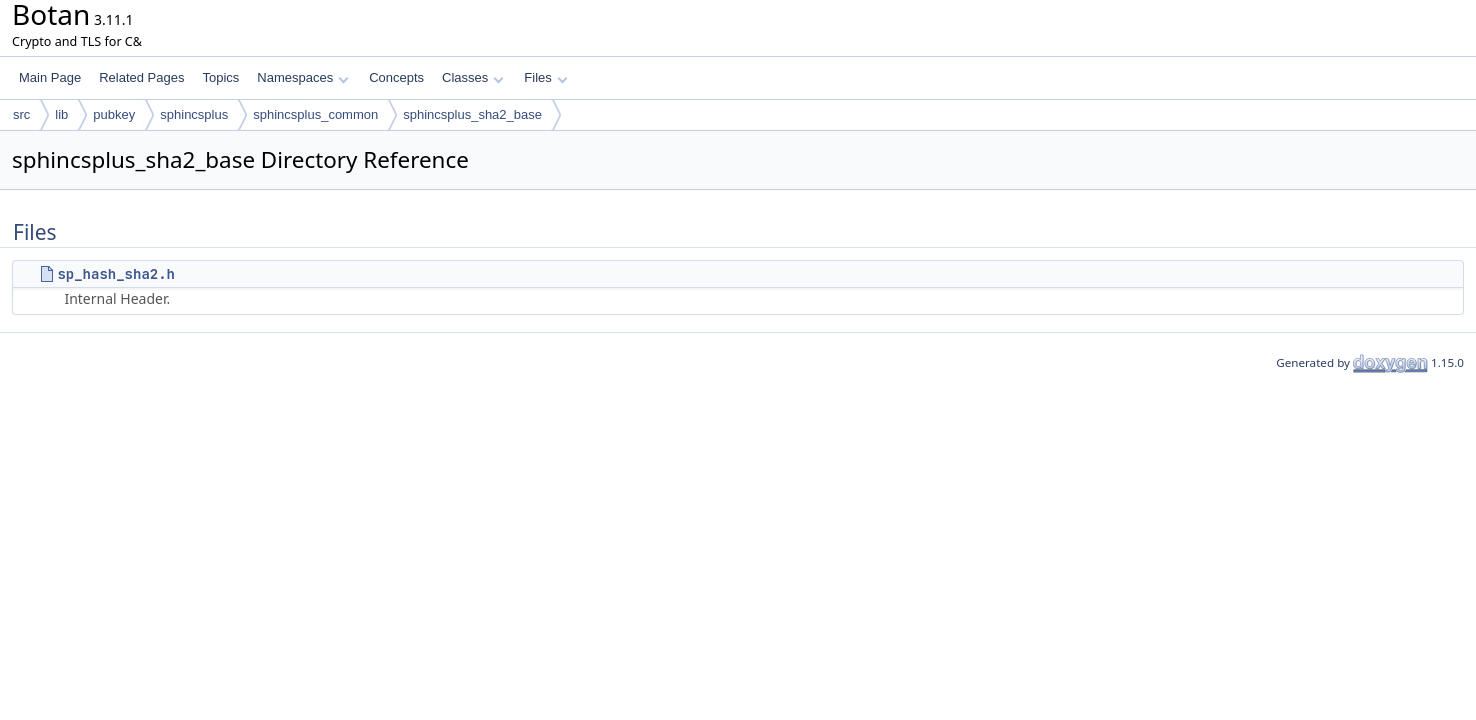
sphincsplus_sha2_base (472, 114)
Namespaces (302, 77)
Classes (473, 77)
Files (545, 77)
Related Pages (141, 77)
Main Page (50, 77)
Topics (220, 77)
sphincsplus (194, 114)
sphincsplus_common (315, 114)
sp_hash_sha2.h (116, 274)
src (21, 114)
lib (61, 114)
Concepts (396, 77)
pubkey (114, 114)
